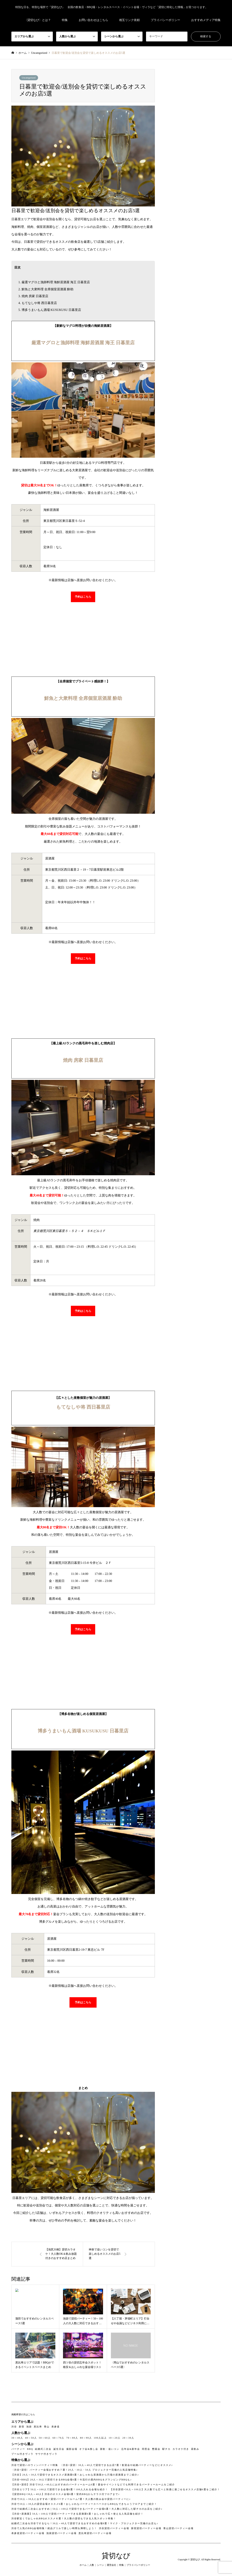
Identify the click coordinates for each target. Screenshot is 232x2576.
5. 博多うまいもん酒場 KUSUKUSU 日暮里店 (49, 309)
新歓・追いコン (109, 2449)
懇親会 (156, 2449)
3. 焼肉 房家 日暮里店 (33, 296)
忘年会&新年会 (130, 2449)
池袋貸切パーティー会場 (61, 2533)
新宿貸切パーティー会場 (146, 2528)
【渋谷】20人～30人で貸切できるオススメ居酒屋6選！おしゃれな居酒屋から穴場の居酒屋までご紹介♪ (75, 2474)
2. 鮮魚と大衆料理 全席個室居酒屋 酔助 (45, 289)
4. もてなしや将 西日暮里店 (37, 303)
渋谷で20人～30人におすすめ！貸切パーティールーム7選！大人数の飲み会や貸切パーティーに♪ (71, 2499)
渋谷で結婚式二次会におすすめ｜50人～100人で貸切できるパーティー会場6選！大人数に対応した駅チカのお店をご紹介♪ (87, 2509)
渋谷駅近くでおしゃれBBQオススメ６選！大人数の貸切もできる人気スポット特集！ (63, 2518)
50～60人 (45, 2437)
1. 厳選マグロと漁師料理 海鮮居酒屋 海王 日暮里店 (54, 282)
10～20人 (115, 2437)
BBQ (30, 2449)
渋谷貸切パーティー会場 (114, 2528)
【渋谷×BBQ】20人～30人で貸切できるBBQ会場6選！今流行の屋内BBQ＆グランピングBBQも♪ (71, 2479)
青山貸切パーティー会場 (178, 2528)
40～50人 (31, 2437)
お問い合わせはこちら (93, 20)
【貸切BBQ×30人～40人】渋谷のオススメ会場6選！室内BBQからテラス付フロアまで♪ (65, 2494)
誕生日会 (58, 2449)
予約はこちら (83, 596)
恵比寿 (38, 2426)
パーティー (18, 2449)
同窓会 (146, 2449)
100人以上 (100, 2437)
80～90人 (86, 2437)
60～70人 (58, 2437)
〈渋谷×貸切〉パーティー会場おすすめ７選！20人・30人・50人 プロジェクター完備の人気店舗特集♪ (74, 2469)
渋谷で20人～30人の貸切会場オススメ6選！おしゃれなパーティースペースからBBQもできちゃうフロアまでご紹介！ (84, 2504)
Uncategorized (29, 77)
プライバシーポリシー (165, 20)
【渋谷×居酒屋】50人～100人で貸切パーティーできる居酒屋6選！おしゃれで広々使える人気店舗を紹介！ (77, 2513)
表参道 (55, 2426)
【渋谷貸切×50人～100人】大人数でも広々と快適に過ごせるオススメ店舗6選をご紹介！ (165, 2489)
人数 (91, 2565)
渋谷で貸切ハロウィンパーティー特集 (34, 2465)
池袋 (29, 2426)
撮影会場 (71, 2449)
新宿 (21, 2426)
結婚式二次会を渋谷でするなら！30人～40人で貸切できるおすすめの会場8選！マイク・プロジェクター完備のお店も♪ (84, 2523)
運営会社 (111, 2565)
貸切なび (116, 2556)
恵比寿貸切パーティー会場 (95, 2533)
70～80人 (72, 2437)
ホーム (83, 2565)
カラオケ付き (181, 2449)
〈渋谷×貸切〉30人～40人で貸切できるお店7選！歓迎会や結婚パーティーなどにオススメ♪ (116, 2465)
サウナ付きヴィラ (46, 2454)
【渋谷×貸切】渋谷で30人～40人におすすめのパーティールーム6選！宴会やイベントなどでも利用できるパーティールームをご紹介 (93, 2484)
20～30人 (128, 2437)
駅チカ (166, 2449)
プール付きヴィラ (22, 2454)
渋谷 (14, 2426)
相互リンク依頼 (129, 20)
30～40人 (17, 2437)
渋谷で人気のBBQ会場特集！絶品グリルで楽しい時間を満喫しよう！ (54, 2528)
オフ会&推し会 (88, 2449)
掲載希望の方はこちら (23, 2414)
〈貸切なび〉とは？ (37, 20)
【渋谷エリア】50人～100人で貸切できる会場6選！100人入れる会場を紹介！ (59, 2489)
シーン (100, 2565)
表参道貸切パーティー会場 (27, 2533)
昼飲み (195, 2449)
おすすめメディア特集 (206, 20)
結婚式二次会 (43, 2449)
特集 (65, 20)
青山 (46, 2426)
